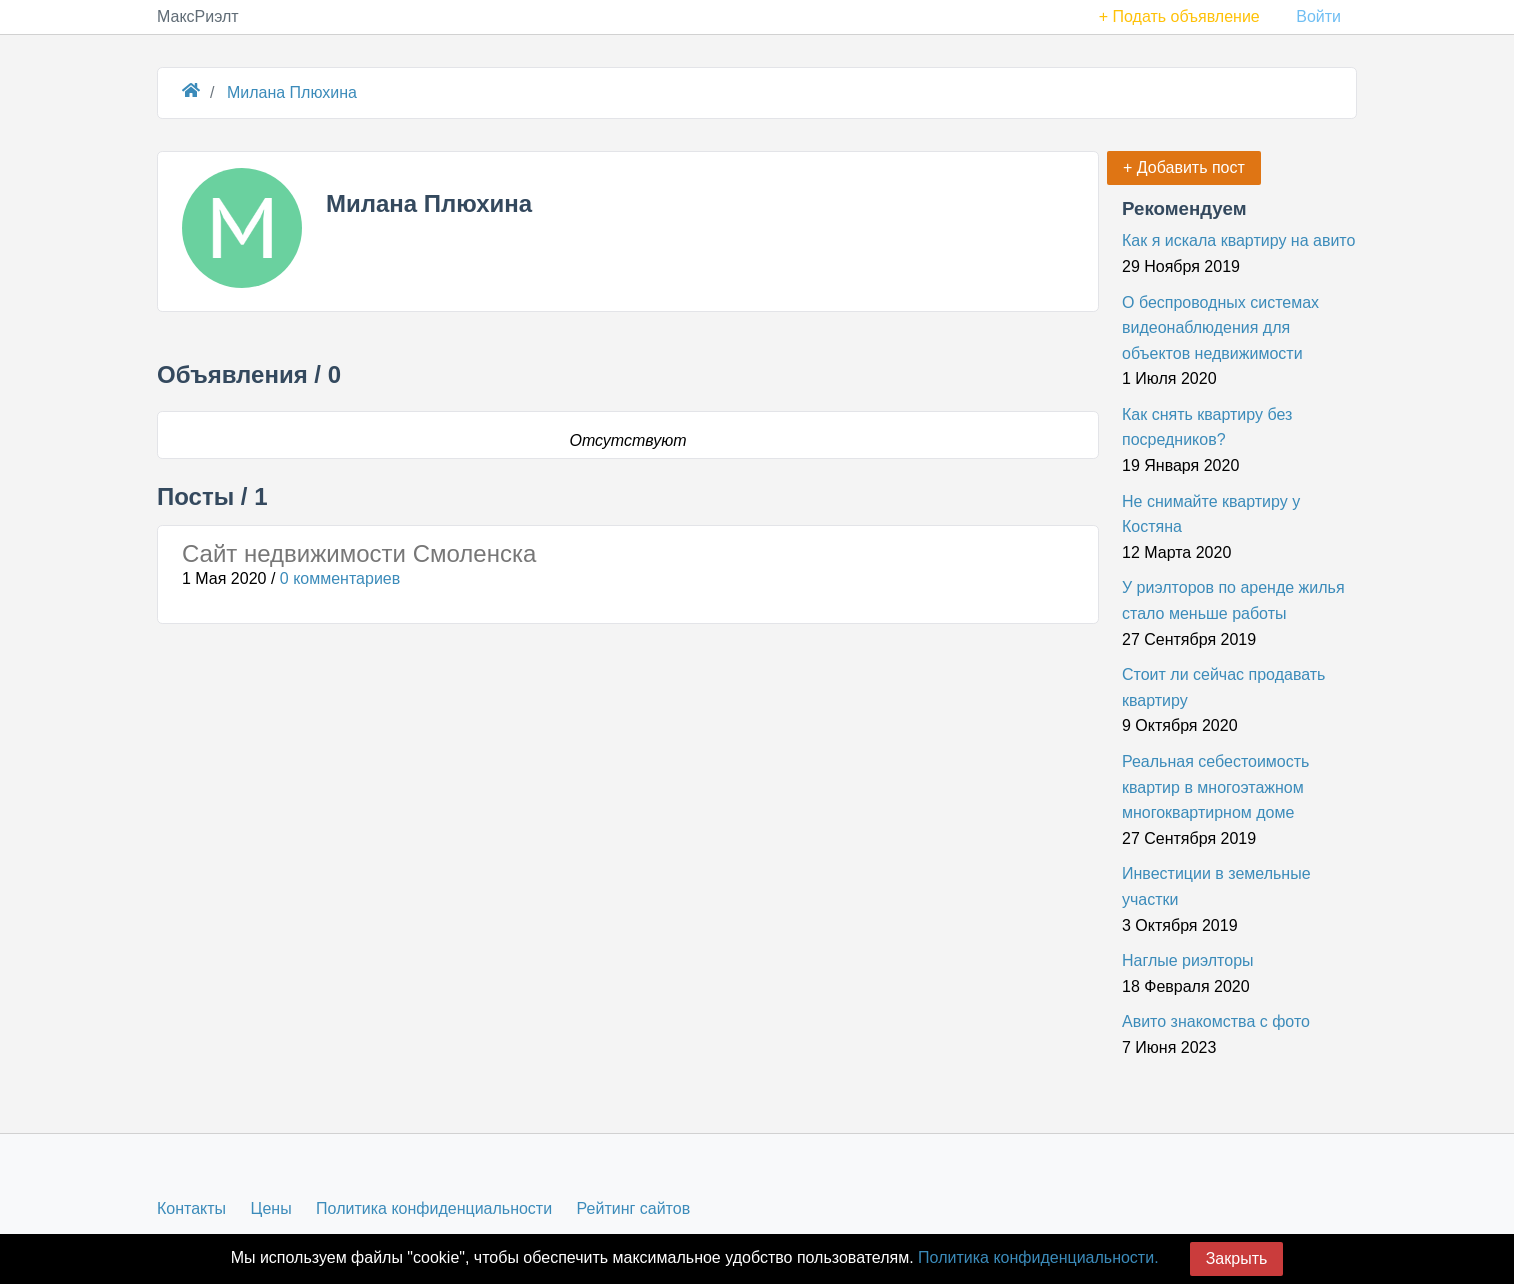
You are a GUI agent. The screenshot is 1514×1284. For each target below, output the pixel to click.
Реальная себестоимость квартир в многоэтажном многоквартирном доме (1215, 787)
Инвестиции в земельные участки (1216, 886)
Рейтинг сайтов (634, 1208)
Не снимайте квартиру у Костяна (1211, 514)
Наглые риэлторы (1188, 960)
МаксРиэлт (198, 16)
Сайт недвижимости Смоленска (359, 553)
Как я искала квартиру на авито (1238, 240)
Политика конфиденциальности (434, 1208)
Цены (271, 1208)
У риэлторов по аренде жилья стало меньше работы (1233, 600)
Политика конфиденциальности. (1038, 1257)
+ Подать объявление (1179, 16)
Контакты (191, 1208)
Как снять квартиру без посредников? (1207, 427)
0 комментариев (340, 578)
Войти (1318, 16)
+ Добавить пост (1184, 167)
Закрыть (1237, 1258)
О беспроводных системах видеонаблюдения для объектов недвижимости (1220, 328)
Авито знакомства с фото (1216, 1021)
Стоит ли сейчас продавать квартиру (1223, 687)
